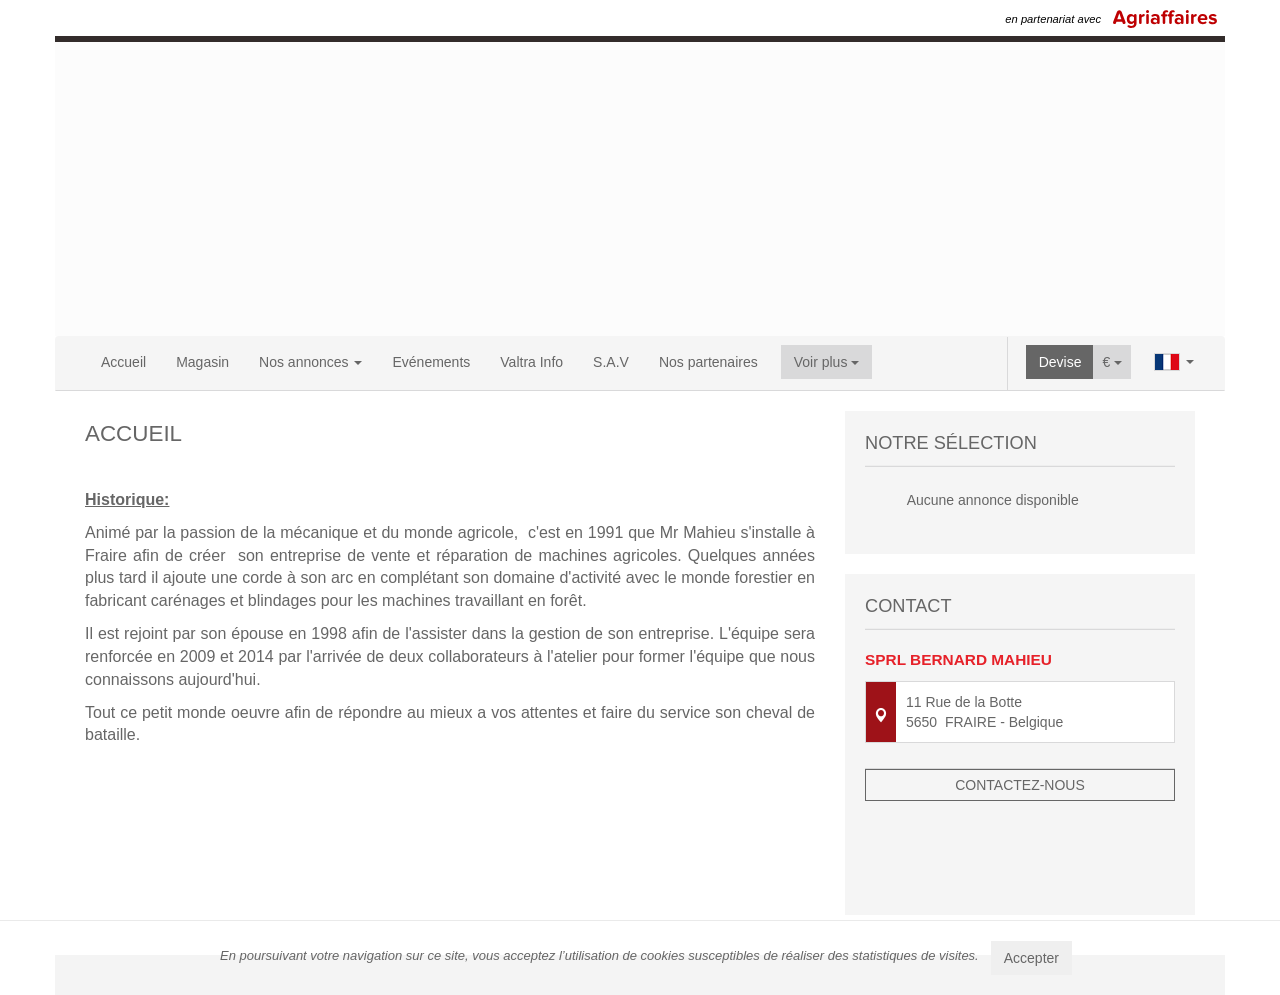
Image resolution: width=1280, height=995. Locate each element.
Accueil (123, 362)
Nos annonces (310, 362)
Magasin (202, 362)
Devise (1060, 362)
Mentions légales (840, 907)
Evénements (431, 362)
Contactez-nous (1020, 781)
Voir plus (827, 362)
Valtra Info (531, 362)
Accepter (1031, 958)
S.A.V (611, 362)
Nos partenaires (708, 362)
